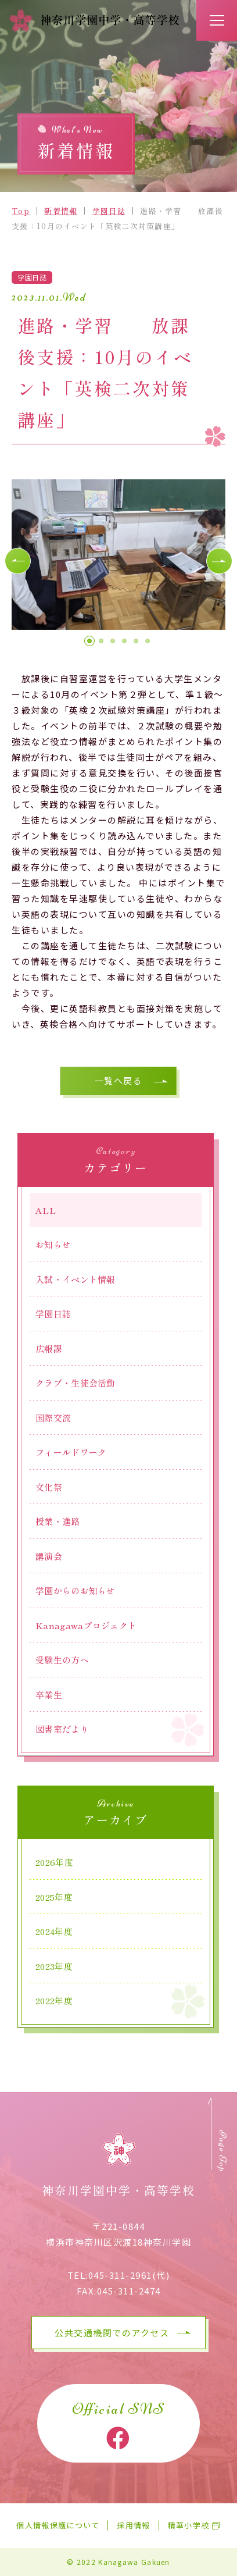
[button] (18, 561)
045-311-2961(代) (129, 2275)
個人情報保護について (57, 2526)
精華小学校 (189, 2526)
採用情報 (133, 2526)
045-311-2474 (129, 2291)
